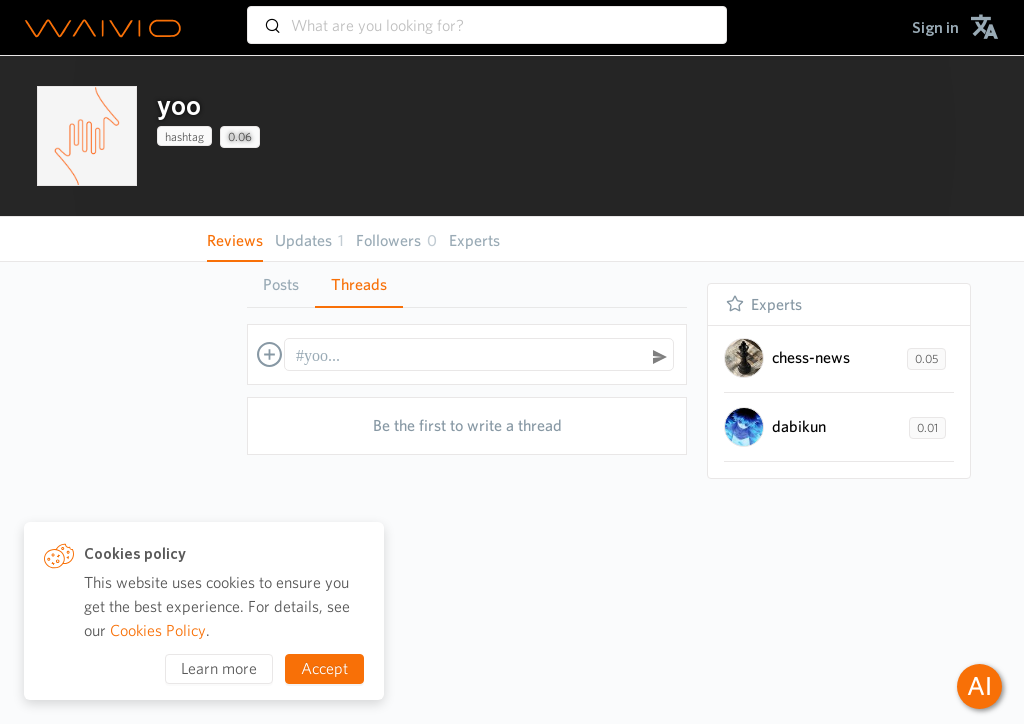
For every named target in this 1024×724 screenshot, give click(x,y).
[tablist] (467, 284)
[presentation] (87, 136)
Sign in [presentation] (935, 27)
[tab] (281, 285)
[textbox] (469, 356)
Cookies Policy (158, 630)
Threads (359, 284)
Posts (281, 284)
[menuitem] (935, 27)
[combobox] (487, 16)
